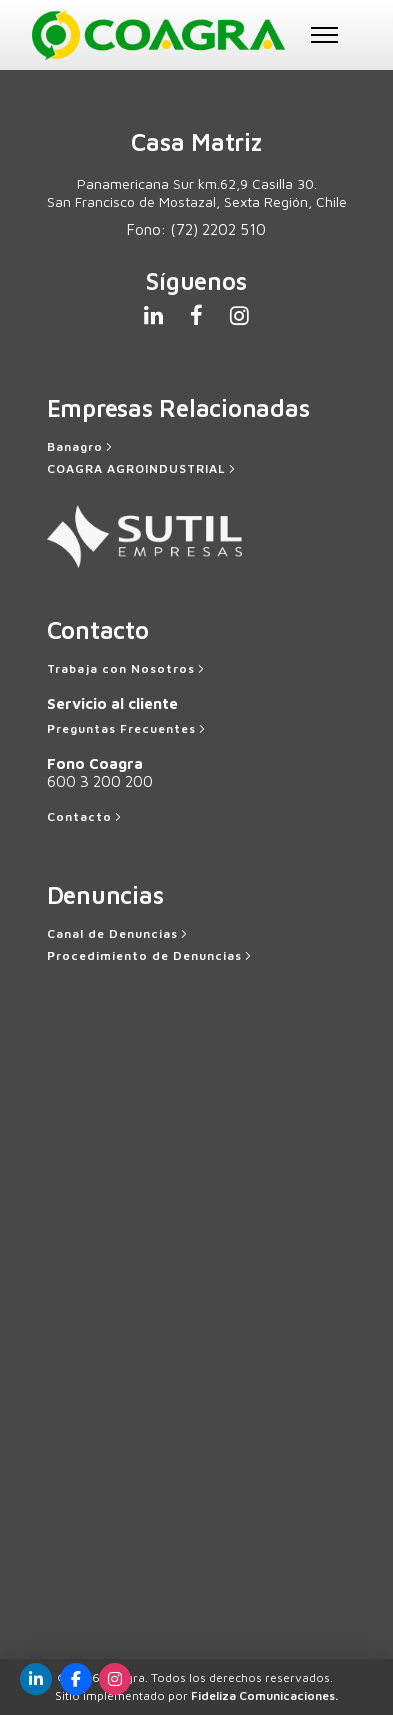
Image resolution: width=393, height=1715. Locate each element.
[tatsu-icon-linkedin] (159, 315)
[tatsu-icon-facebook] (202, 315)
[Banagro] (81, 447)
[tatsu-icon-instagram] (239, 315)
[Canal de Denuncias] (119, 934)
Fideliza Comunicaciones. (264, 1695)
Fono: (196, 229)
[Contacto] (86, 817)
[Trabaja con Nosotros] (127, 669)
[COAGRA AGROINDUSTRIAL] (143, 469)
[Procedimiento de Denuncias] (151, 956)
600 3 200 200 (100, 781)
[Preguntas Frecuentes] (128, 729)
